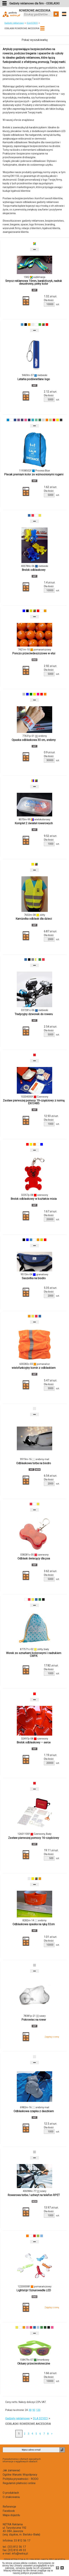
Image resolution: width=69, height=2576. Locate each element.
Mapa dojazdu (11, 2515)
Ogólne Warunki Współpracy (20, 2474)
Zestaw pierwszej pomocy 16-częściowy (33, 1838)
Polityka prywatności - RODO (20, 2479)
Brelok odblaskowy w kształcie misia (34, 1198)
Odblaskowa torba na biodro (33, 1463)
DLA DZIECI (32, 23)
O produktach (11, 2492)
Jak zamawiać (11, 2470)
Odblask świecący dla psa (34, 1558)
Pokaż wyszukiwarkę (35, 40)
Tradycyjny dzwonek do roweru (34, 1014)
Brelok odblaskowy (33, 570)
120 (38, 2410)
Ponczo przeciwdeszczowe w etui (33, 653)
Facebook (9, 2511)
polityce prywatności (32, 2573)
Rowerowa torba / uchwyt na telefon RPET (34, 2195)
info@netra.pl (20, 2553)
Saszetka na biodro (34, 1278)
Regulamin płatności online (19, 2483)
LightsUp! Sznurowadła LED (33, 2290)
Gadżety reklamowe (14, 23)
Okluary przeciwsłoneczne (33, 2363)
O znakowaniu (11, 2497)
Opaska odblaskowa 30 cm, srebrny (34, 740)
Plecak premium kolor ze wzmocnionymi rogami (33, 474)
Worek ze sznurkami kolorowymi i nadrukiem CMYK (33, 1654)
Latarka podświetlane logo (33, 379)
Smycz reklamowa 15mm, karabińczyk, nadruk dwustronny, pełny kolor (33, 282)
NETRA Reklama (13, 2524)
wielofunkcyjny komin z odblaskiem (34, 1367)
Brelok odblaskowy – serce (34, 1742)
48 (30, 2410)
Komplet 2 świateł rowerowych (34, 823)
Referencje (9, 2506)
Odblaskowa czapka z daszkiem (34, 2111)
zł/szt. (50, 296)
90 (33, 2410)
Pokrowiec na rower (33, 2019)
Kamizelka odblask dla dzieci (34, 918)
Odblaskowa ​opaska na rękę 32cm (34, 1924)
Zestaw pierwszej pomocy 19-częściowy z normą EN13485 (34, 1102)
